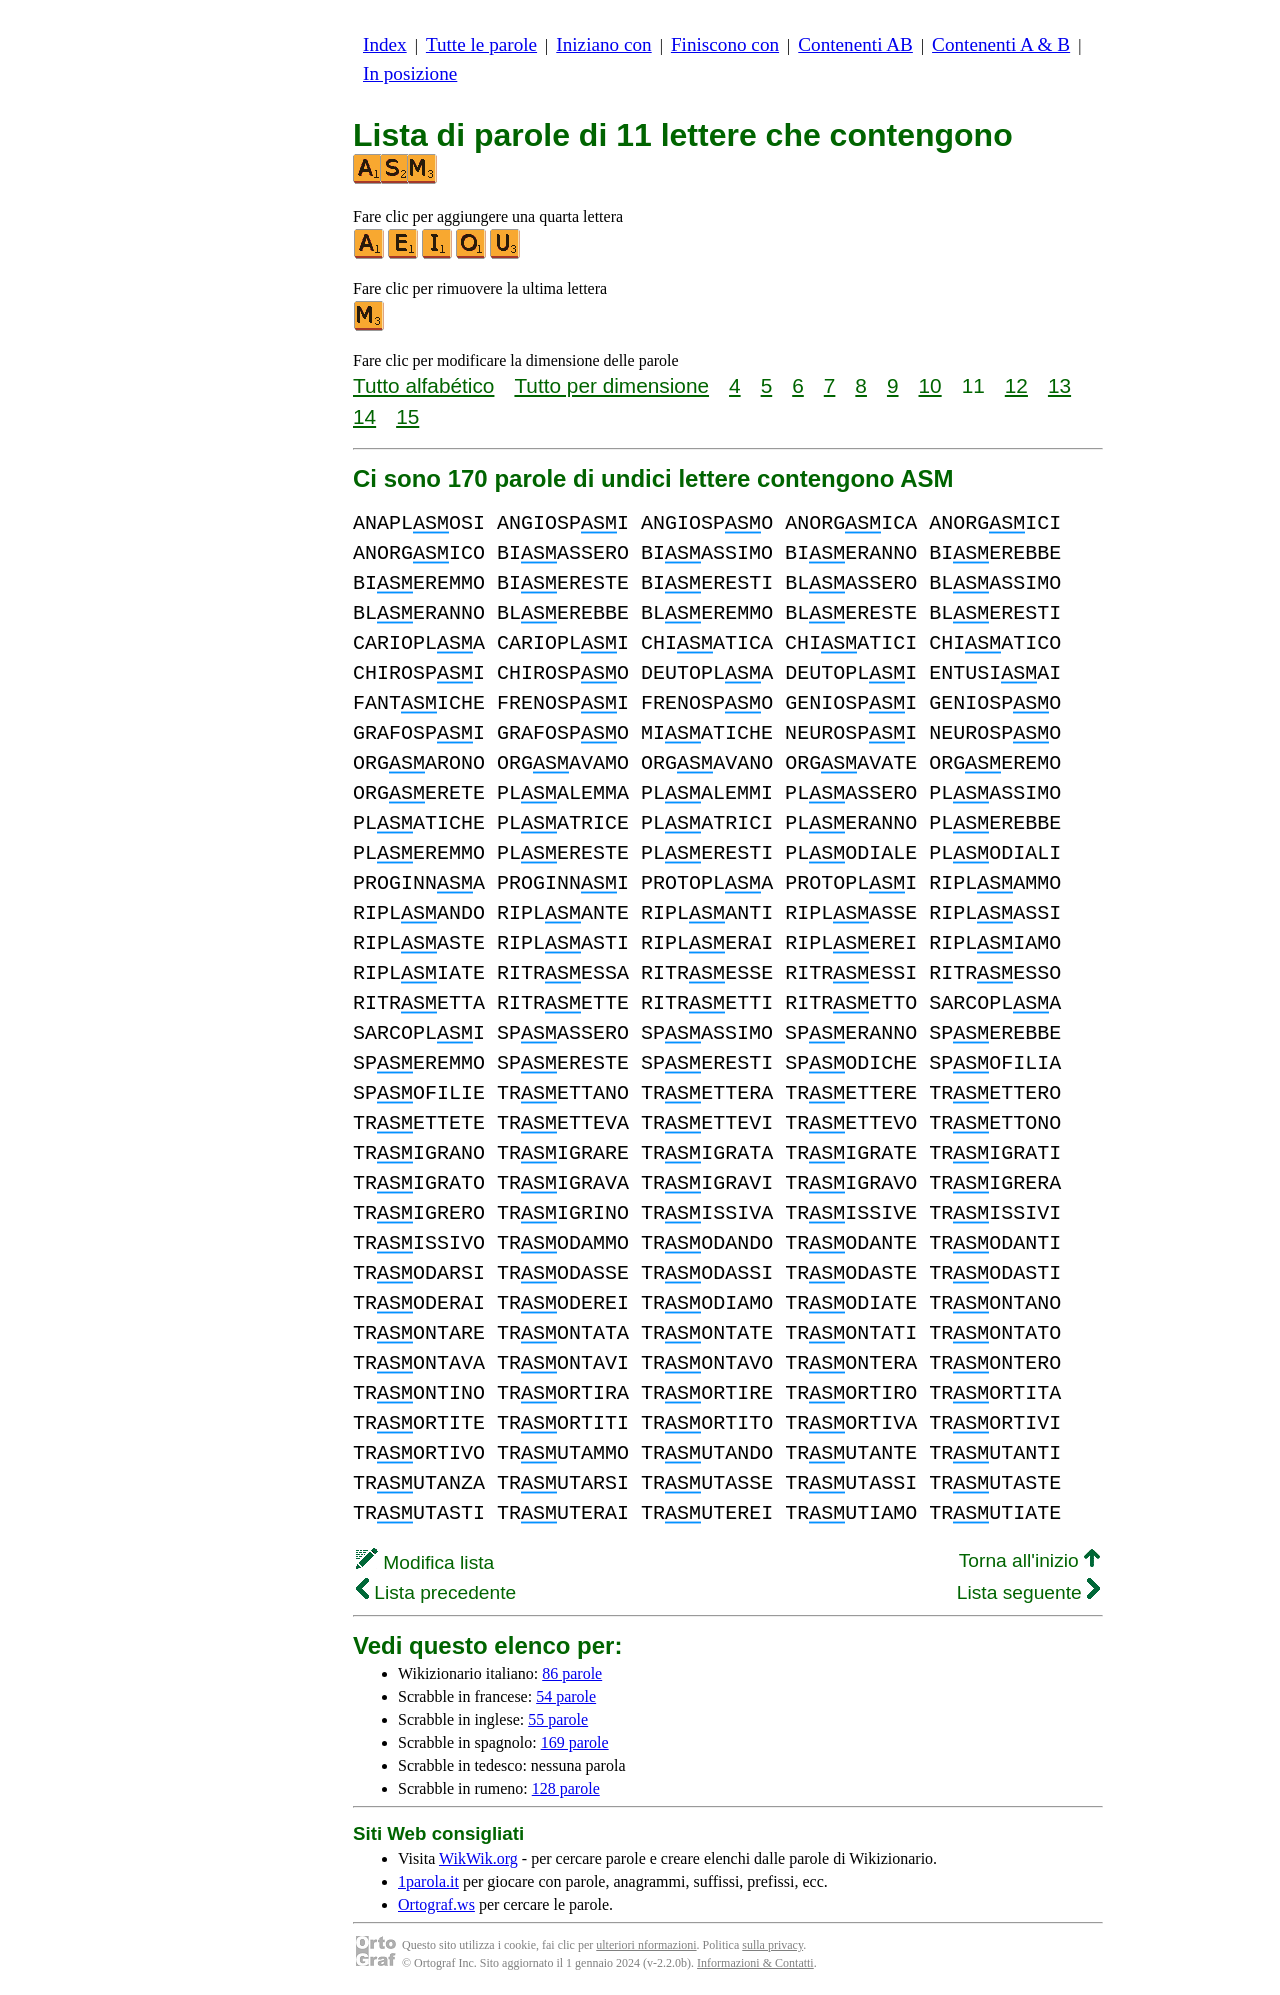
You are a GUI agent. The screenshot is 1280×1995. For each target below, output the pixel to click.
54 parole (566, 1696)
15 (407, 416)
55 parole (558, 1719)
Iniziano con (603, 44)
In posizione (410, 73)
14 (364, 416)
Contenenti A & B (1001, 44)
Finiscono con (725, 44)
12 (1016, 385)
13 (1059, 385)
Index (385, 44)
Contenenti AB (855, 44)
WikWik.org (478, 1858)
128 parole (566, 1788)
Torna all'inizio (1029, 1560)
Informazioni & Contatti (755, 1963)
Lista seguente (1028, 1592)
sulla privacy (772, 1945)
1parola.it (428, 1881)
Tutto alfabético (423, 385)
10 (930, 385)
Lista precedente (436, 1592)
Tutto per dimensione (611, 385)
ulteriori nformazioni (646, 1945)
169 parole (575, 1742)
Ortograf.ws (436, 1904)
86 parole (572, 1673)
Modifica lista (425, 1562)
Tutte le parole (481, 44)
